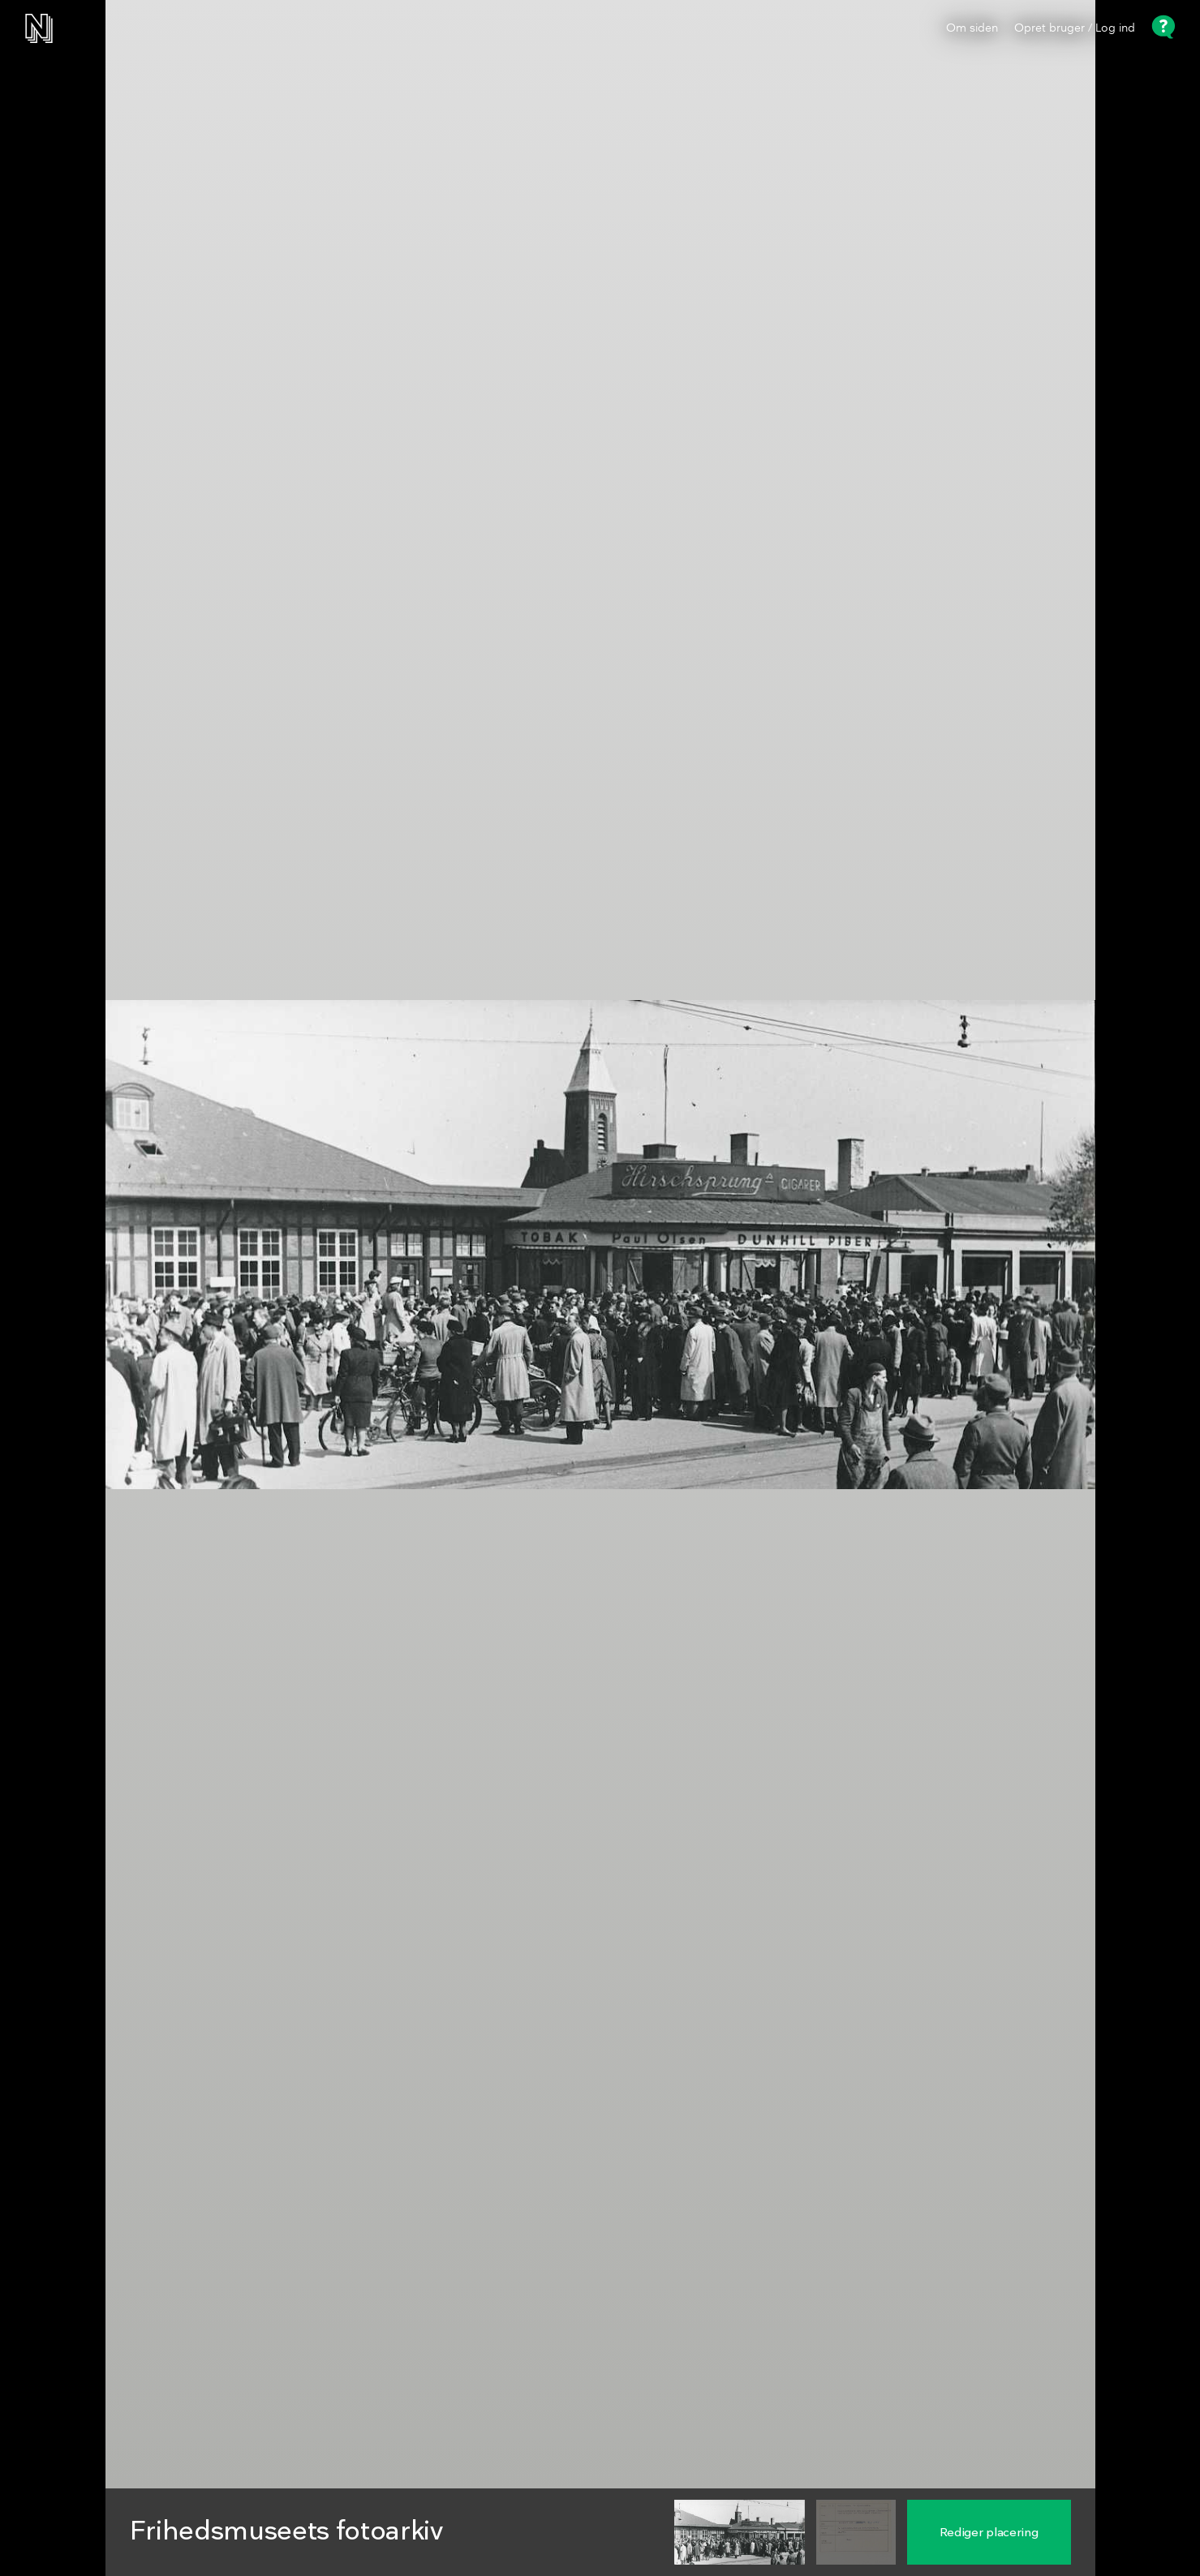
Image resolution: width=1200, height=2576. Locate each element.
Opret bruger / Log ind (1074, 28)
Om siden (972, 28)
